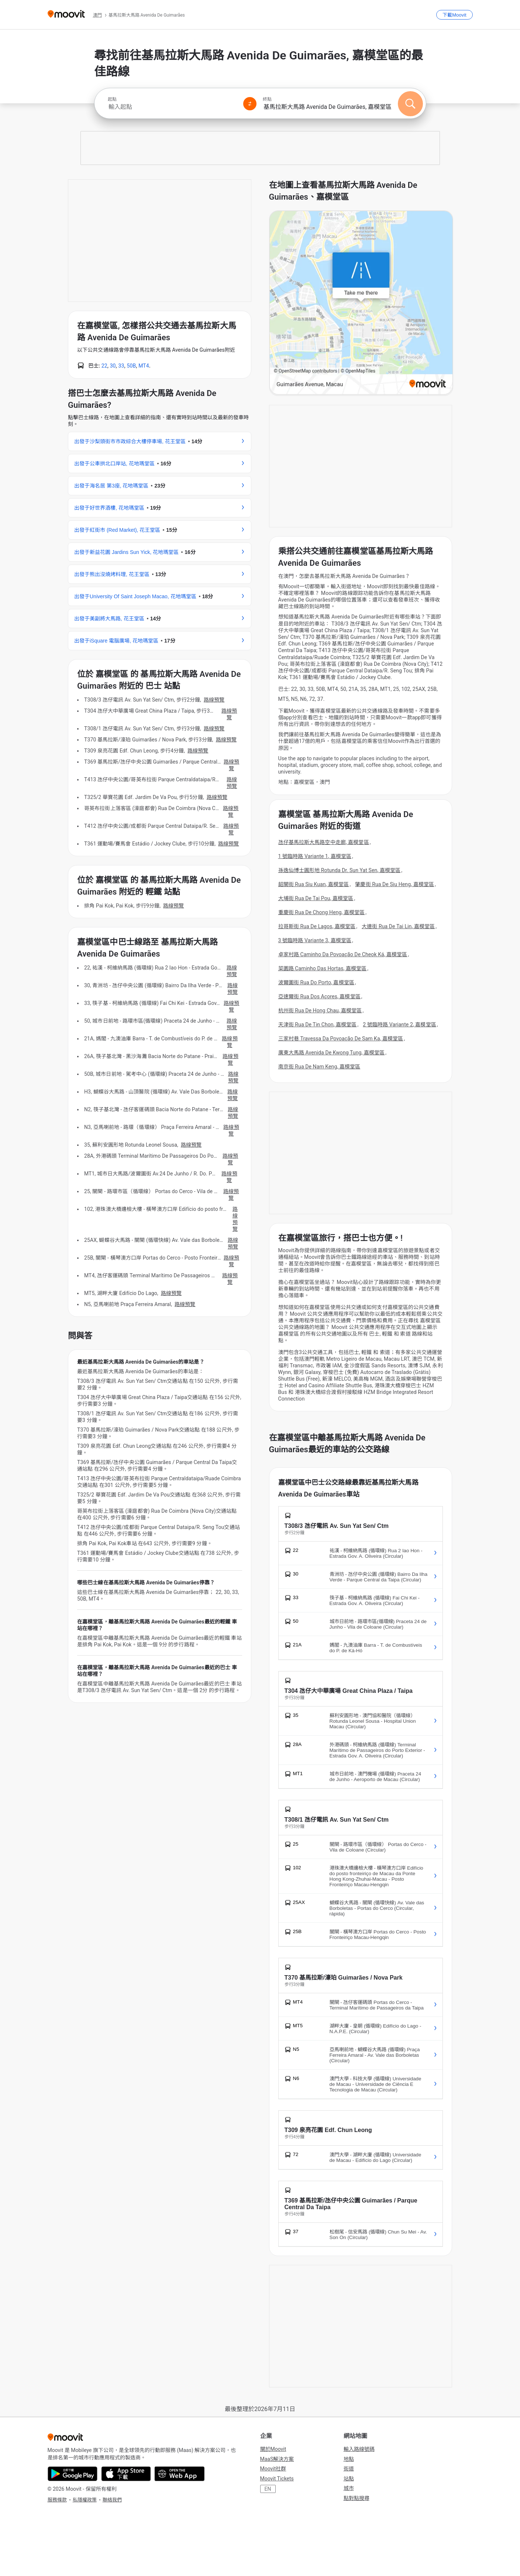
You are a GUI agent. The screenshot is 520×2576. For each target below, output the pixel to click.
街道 (349, 2469)
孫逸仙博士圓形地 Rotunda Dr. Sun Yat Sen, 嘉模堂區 (339, 870)
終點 (267, 99)
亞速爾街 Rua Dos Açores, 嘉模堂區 (319, 996)
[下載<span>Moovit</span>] (454, 15)
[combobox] (172, 107)
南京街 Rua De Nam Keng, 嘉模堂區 (319, 1067)
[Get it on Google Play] (72, 2473)
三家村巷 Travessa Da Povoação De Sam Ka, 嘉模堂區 (340, 1038)
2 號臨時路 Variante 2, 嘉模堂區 (399, 1024)
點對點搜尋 (356, 2498)
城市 (349, 2488)
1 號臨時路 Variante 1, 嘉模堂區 (314, 856)
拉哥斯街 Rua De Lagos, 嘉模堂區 (317, 926)
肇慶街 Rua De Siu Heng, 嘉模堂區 (394, 884)
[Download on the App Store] (126, 2473)
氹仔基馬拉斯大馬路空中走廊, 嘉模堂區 (323, 842)
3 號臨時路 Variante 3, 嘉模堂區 (314, 940)
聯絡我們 (112, 2500)
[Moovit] (66, 14)
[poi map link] (361, 303)
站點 (349, 2479)
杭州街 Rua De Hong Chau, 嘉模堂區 (320, 1010)
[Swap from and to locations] (249, 103)
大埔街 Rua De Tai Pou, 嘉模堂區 (316, 898)
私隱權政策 (85, 2500)
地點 (349, 2459)
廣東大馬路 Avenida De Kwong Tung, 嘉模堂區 (331, 1052)
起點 (112, 99)
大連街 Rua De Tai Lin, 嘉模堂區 (398, 926)
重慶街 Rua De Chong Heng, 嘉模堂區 (321, 912)
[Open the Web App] (179, 2473)
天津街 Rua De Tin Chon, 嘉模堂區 (317, 1024)
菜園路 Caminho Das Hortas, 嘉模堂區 (322, 968)
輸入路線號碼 (359, 2449)
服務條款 (57, 2500)
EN (268, 2489)
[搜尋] (410, 103)
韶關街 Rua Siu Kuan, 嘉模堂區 (313, 884)
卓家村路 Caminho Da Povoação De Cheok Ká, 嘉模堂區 (342, 954)
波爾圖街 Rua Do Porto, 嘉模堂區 (316, 982)
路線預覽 (214, 700)
